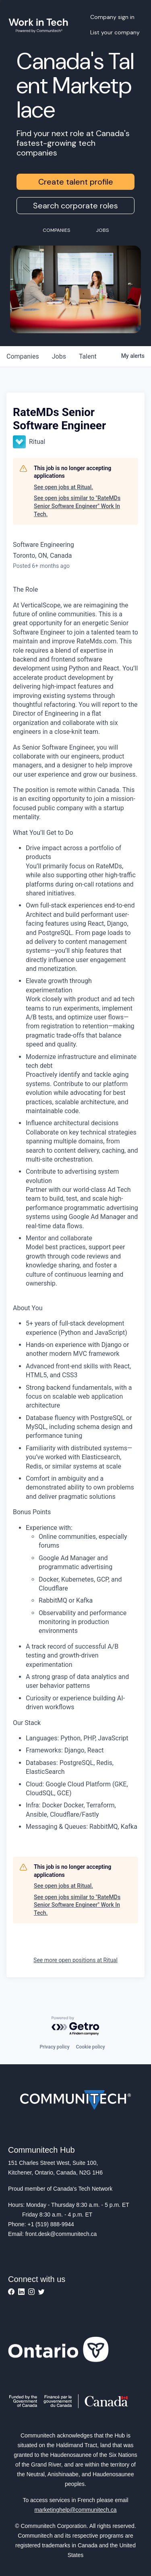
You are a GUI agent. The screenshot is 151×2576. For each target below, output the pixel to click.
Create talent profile (75, 181)
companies (22, 356)
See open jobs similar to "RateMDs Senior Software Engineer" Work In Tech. (77, 506)
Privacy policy (54, 2047)
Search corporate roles (75, 205)
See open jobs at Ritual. (63, 487)
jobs (59, 356)
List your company (115, 32)
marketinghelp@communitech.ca (75, 2510)
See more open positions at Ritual (75, 1960)
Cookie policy (90, 2047)
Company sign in (112, 17)
